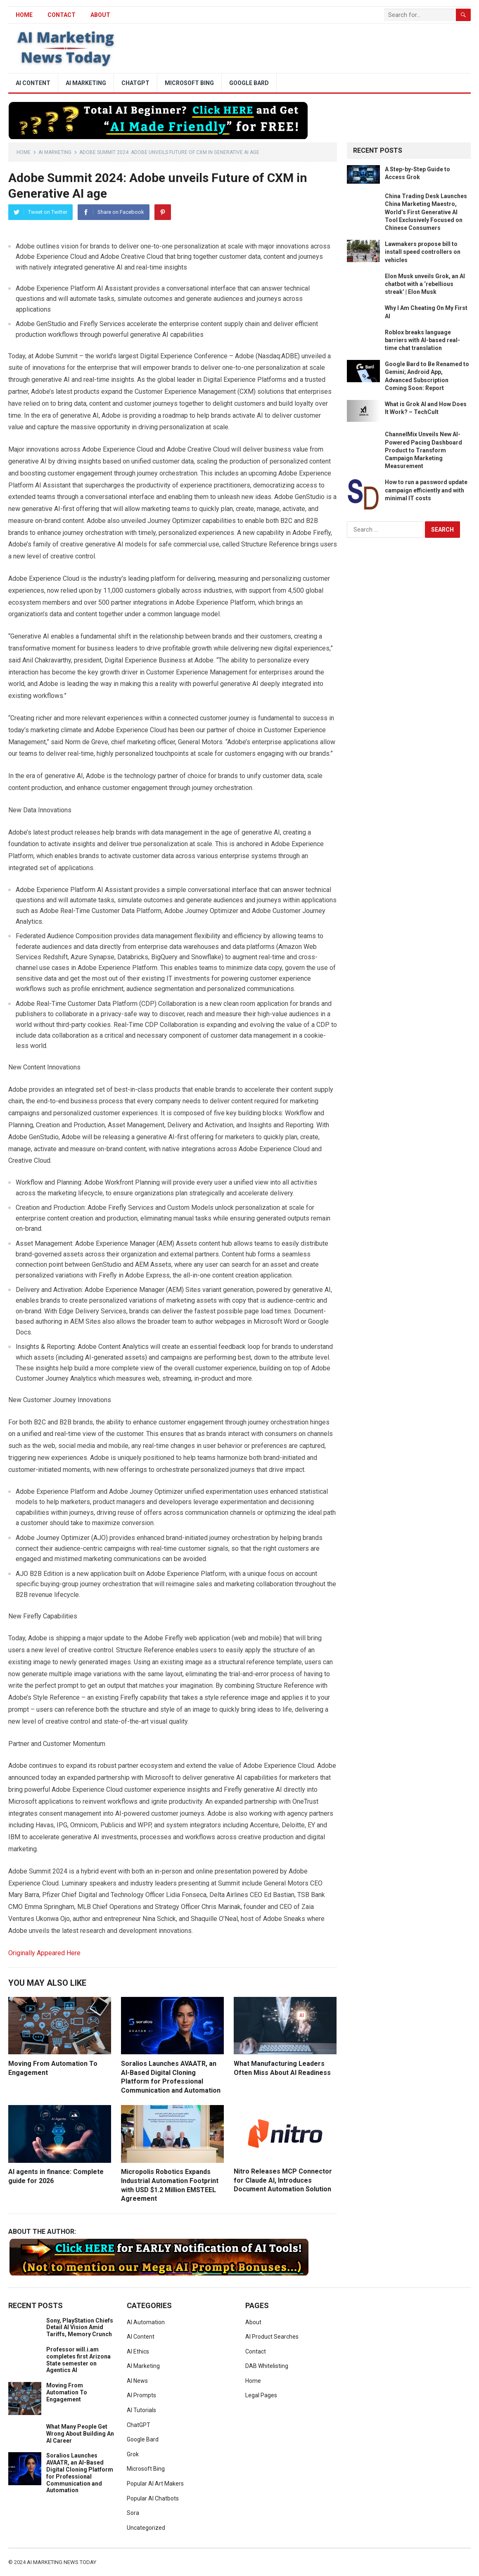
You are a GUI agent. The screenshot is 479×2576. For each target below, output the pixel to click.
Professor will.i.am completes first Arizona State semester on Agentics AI (78, 2359)
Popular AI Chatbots (153, 2498)
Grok (133, 2454)
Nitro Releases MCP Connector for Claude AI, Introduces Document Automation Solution (283, 2180)
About (100, 15)
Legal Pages (261, 2395)
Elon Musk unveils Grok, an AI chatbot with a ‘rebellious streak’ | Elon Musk (425, 284)
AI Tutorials (141, 2410)
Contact (61, 15)
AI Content (33, 83)
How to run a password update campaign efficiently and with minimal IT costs (426, 490)
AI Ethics (138, 2351)
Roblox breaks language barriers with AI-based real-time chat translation (422, 340)
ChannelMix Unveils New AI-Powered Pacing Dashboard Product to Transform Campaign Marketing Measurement (423, 450)
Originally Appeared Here (44, 1953)
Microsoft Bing (189, 83)
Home (24, 152)
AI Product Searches (272, 2336)
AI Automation (146, 2322)
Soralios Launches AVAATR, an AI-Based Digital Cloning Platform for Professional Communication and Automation (79, 2472)
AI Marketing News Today (61, 2562)
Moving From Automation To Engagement (66, 2392)
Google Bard (249, 83)
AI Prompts (141, 2395)
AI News (137, 2380)
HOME (24, 15)
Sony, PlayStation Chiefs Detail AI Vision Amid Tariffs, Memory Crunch (79, 2327)
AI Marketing (86, 83)
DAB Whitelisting (266, 2366)
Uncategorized (146, 2527)
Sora (133, 2513)
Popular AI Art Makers (155, 2483)
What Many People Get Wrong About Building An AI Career (80, 2433)
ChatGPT (135, 83)
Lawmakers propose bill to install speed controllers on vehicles (422, 252)
